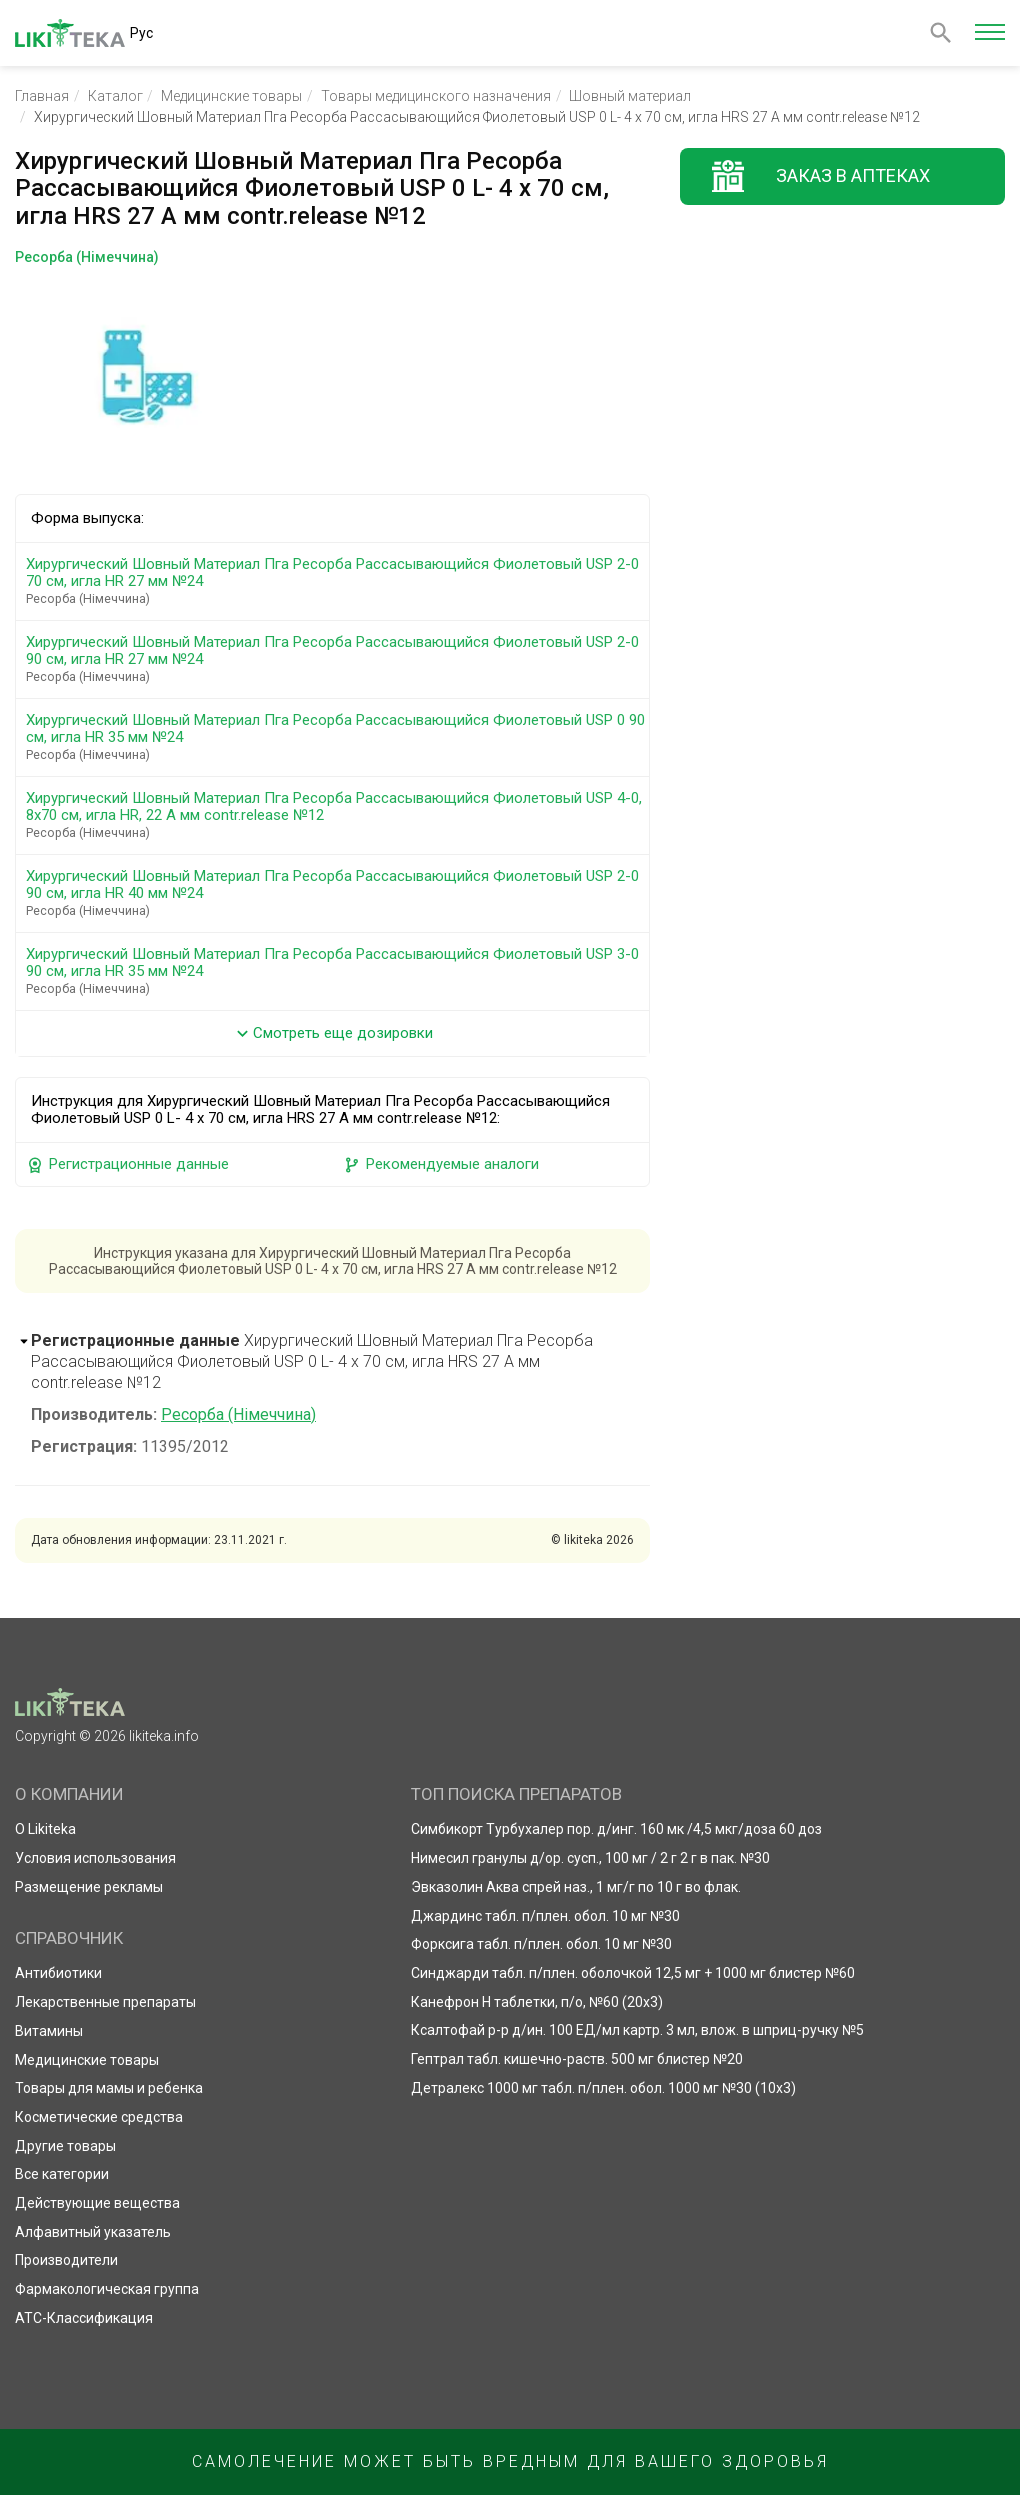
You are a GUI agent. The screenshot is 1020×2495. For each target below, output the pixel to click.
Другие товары (65, 2146)
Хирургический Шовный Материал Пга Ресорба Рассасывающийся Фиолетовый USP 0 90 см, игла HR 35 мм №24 (336, 737)
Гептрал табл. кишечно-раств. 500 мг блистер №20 (577, 2059)
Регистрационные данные (127, 1164)
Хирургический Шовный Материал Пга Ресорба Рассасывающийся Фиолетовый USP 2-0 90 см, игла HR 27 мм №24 (336, 659)
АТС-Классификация (84, 2318)
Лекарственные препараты (105, 2002)
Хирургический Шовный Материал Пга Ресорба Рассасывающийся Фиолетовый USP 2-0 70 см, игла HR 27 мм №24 (336, 581)
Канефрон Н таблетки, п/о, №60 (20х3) (537, 2002)
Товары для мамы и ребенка (109, 2088)
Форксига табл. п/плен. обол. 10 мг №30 (541, 1944)
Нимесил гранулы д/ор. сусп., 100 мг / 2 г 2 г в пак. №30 (590, 1858)
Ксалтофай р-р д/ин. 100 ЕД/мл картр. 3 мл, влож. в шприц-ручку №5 (637, 2030)
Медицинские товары (231, 96)
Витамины (49, 2031)
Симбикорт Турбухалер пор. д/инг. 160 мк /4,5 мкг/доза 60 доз (616, 1829)
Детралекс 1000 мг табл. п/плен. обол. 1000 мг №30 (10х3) (603, 2088)
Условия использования (95, 1858)
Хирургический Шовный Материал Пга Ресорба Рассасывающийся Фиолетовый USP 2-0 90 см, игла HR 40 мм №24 (336, 893)
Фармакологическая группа (107, 2289)
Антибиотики (58, 1973)
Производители (66, 2260)
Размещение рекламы (89, 1887)
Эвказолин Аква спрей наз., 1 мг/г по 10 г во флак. (576, 1887)
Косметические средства (99, 2117)
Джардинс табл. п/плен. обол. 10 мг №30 (545, 1916)
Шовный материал (630, 96)
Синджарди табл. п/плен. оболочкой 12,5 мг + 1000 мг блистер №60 (633, 1973)
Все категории (62, 2174)
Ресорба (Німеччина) (238, 1414)
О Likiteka (45, 1829)
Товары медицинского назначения (436, 96)
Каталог (115, 96)
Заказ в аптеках (853, 175)
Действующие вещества (97, 2203)
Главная (42, 96)
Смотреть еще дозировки (332, 1033)
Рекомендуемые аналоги (441, 1164)
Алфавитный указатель (93, 2232)
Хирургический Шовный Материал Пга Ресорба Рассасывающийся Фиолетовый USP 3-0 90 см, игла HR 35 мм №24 (336, 971)
